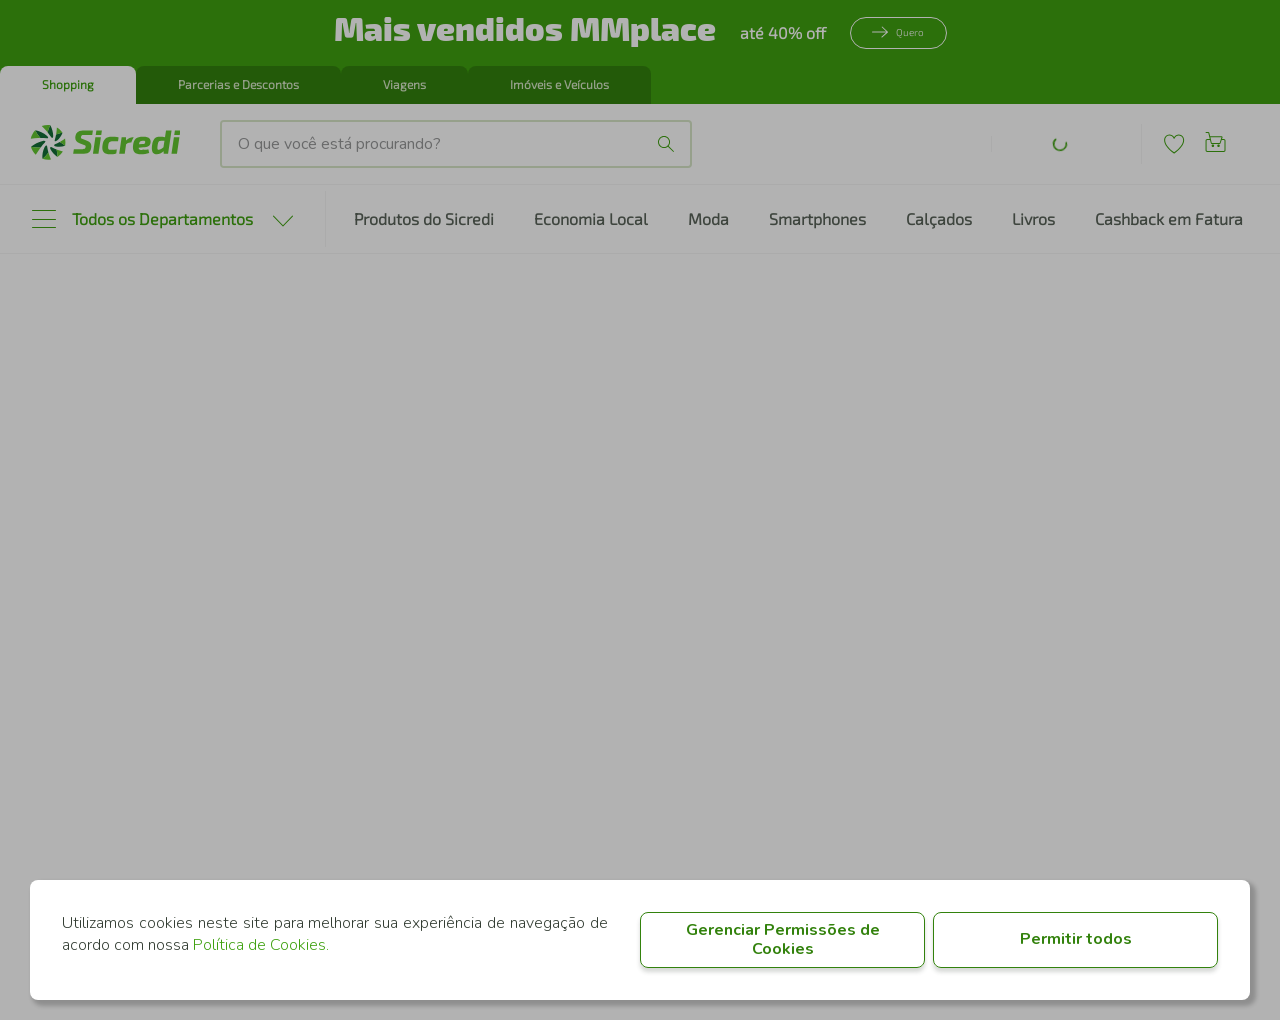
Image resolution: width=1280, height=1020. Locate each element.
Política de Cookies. (261, 945)
